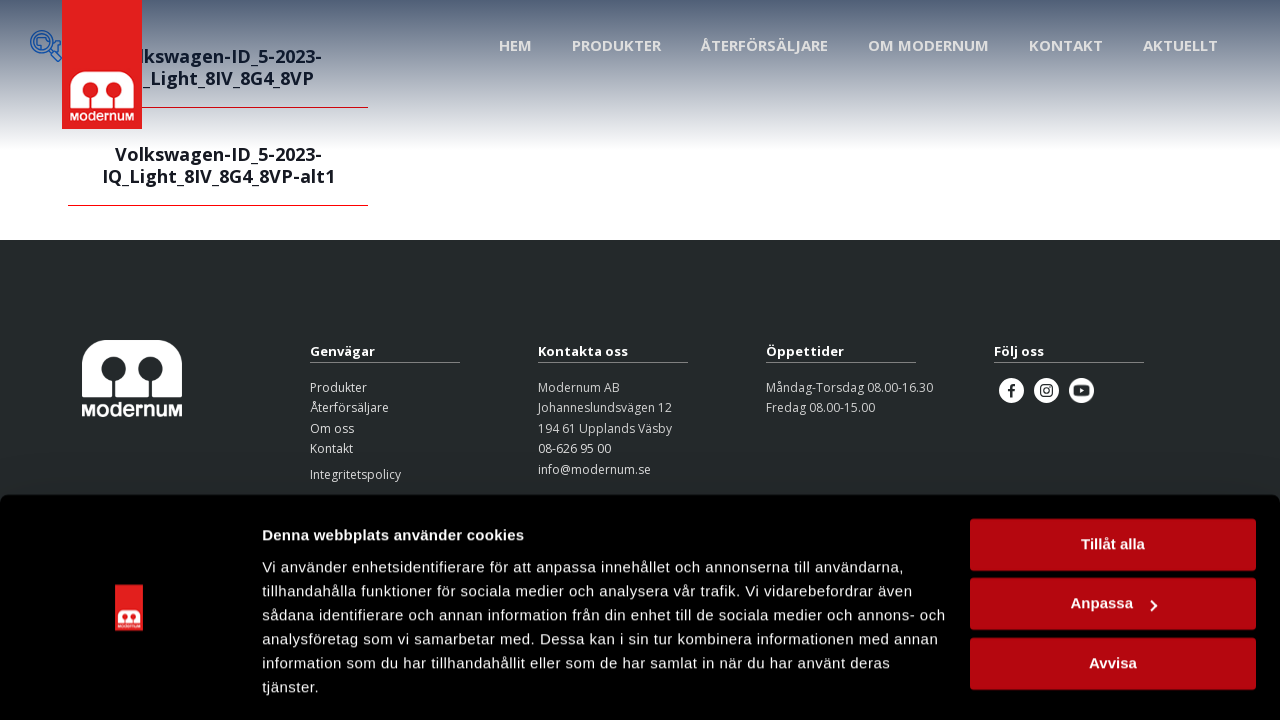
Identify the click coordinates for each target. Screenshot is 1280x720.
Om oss (332, 428)
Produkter (338, 387)
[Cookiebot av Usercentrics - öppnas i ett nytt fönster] (129, 681)
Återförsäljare (349, 407)
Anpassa (1113, 541)
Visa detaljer (306, 680)
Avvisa (1113, 601)
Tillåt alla (1113, 482)
